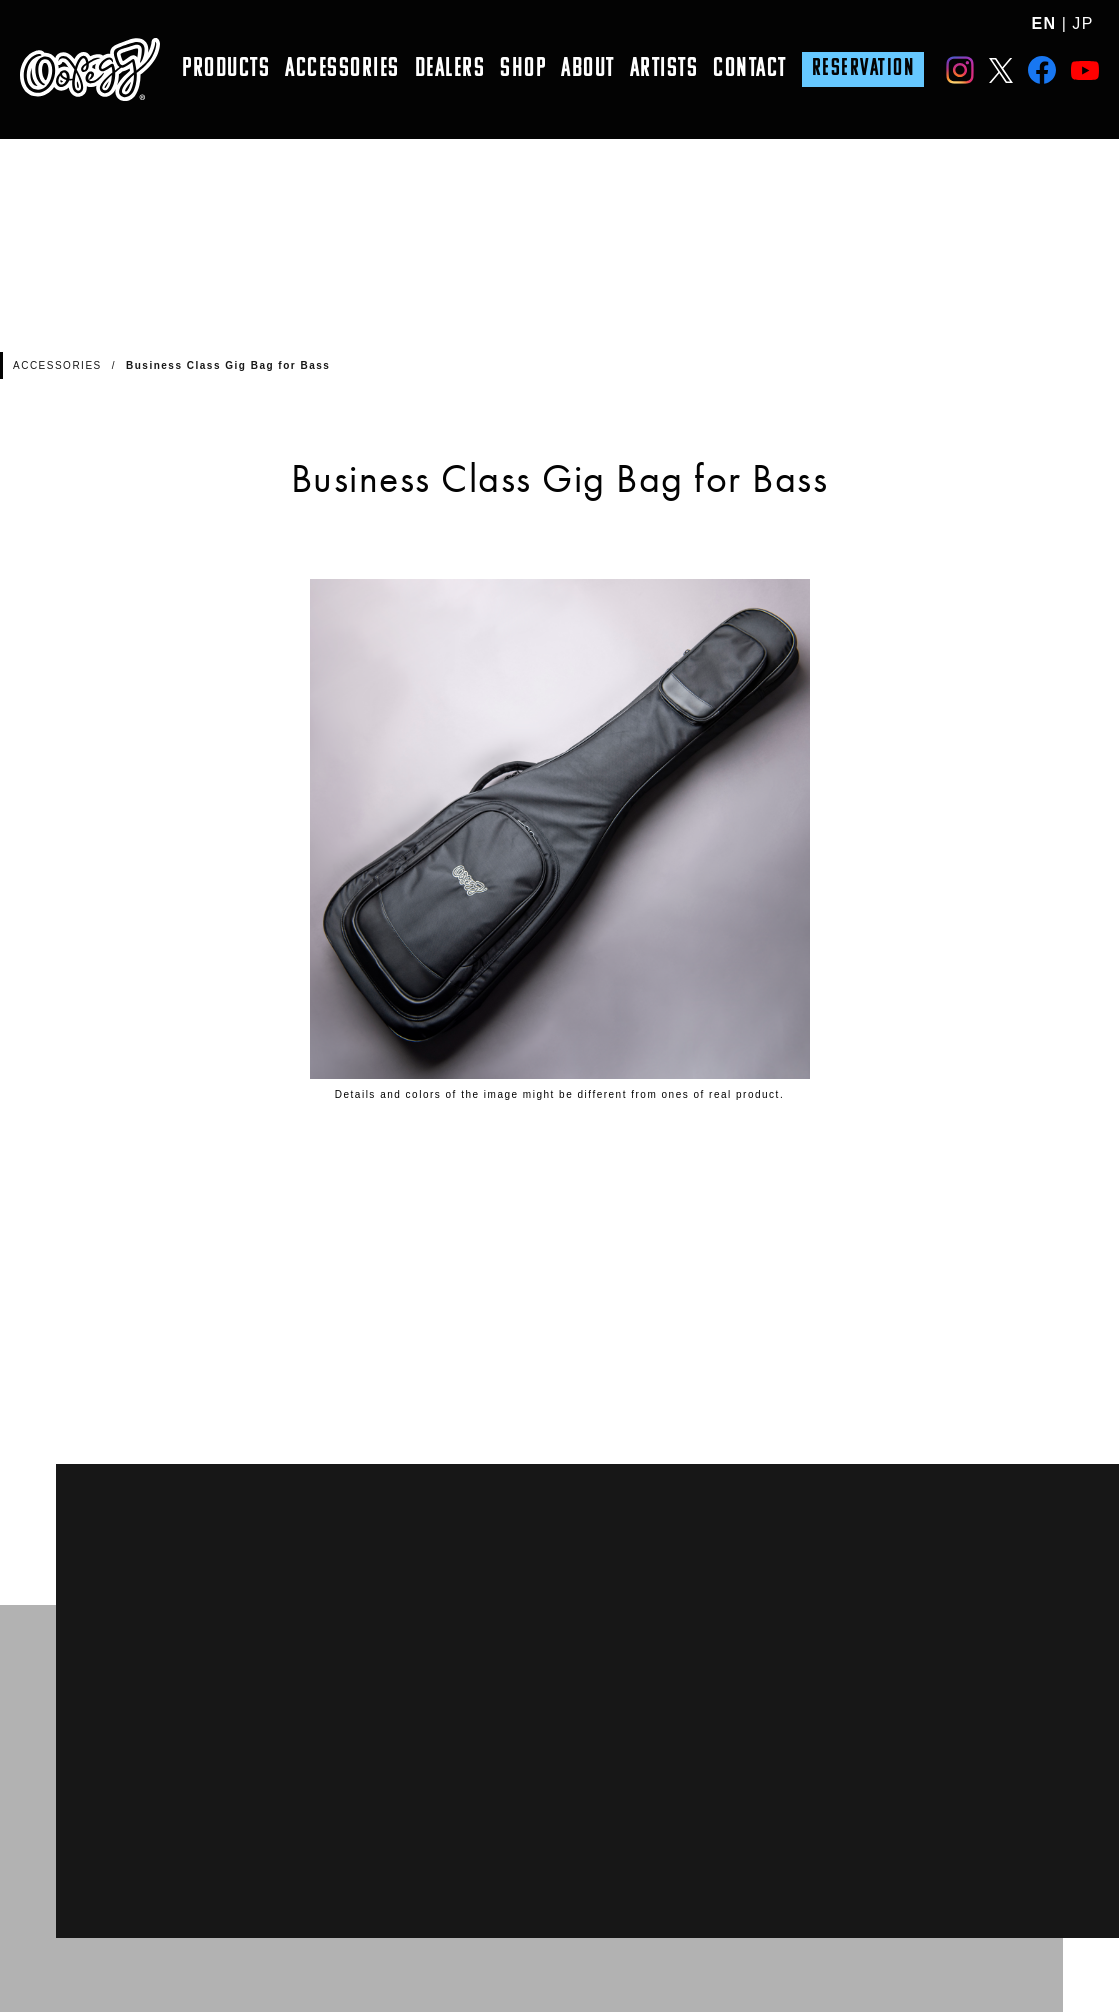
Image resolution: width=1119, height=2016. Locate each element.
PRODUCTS (226, 69)
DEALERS (450, 69)
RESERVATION (863, 69)
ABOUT (588, 69)
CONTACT (750, 69)
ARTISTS (664, 69)
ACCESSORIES (342, 69)
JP (1083, 23)
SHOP (523, 69)
